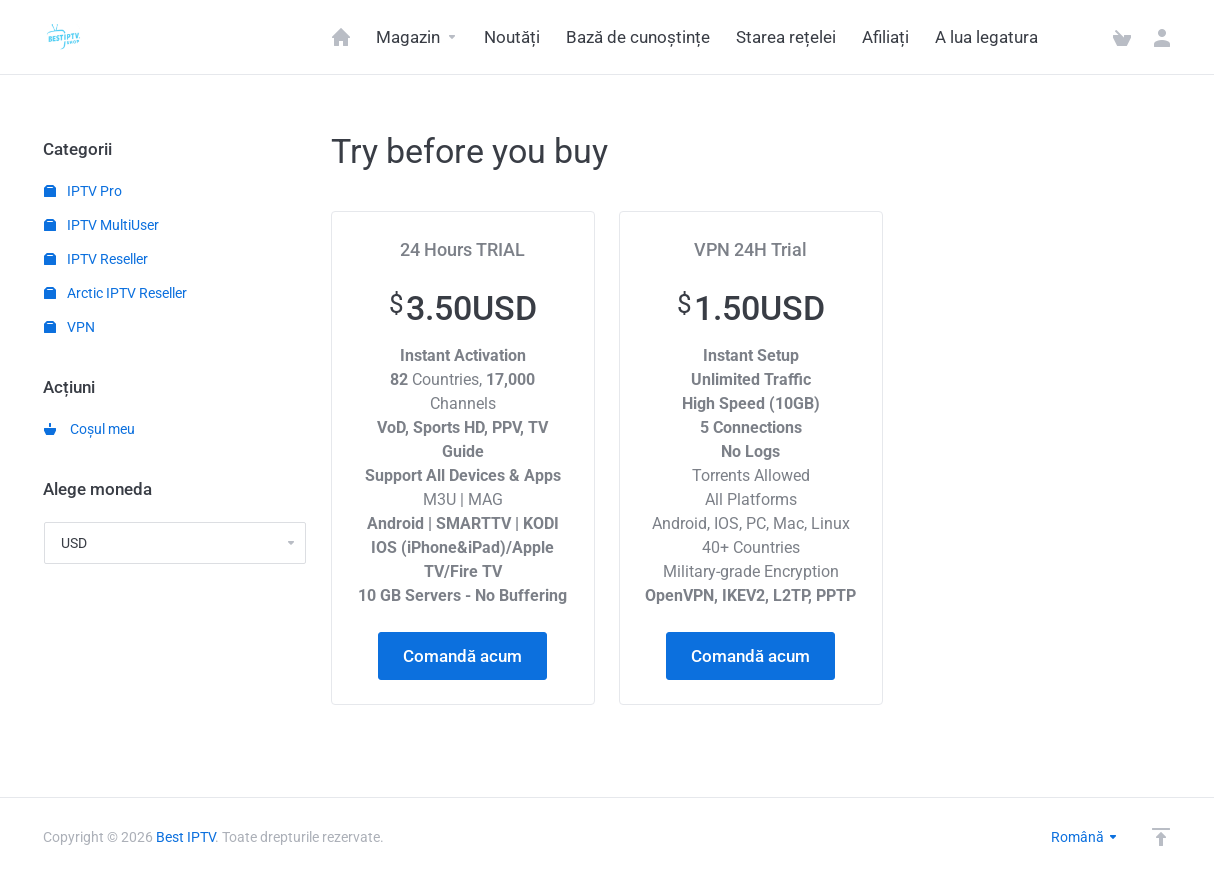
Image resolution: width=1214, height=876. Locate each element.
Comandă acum (462, 656)
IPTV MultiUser (101, 225)
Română (1085, 837)
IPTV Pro (83, 191)
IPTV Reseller (96, 259)
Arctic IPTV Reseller (115, 293)
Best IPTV (185, 837)
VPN (69, 327)
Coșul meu (89, 429)
